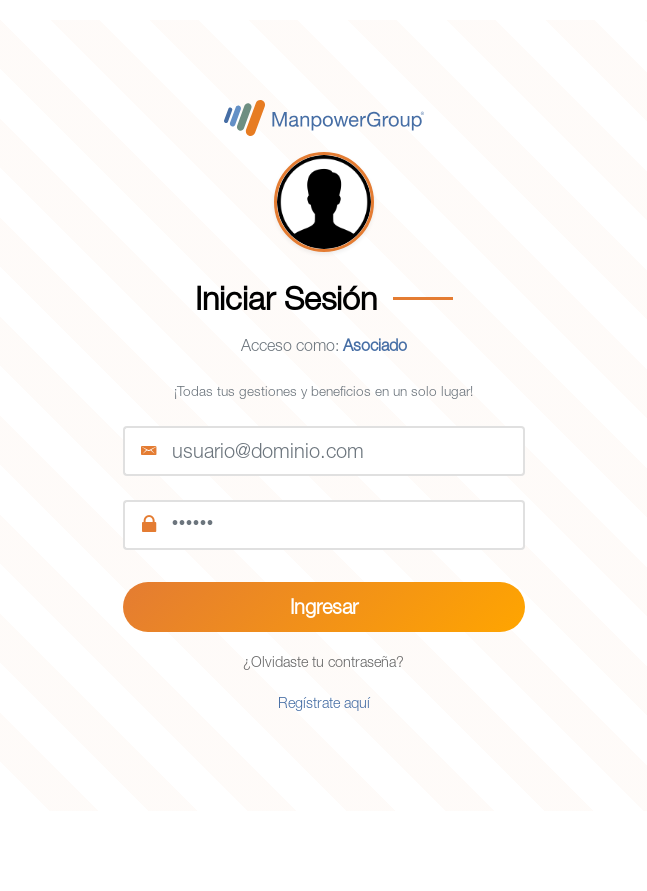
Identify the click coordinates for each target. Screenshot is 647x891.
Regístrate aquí (324, 702)
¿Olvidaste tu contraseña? (323, 661)
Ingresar (324, 606)
